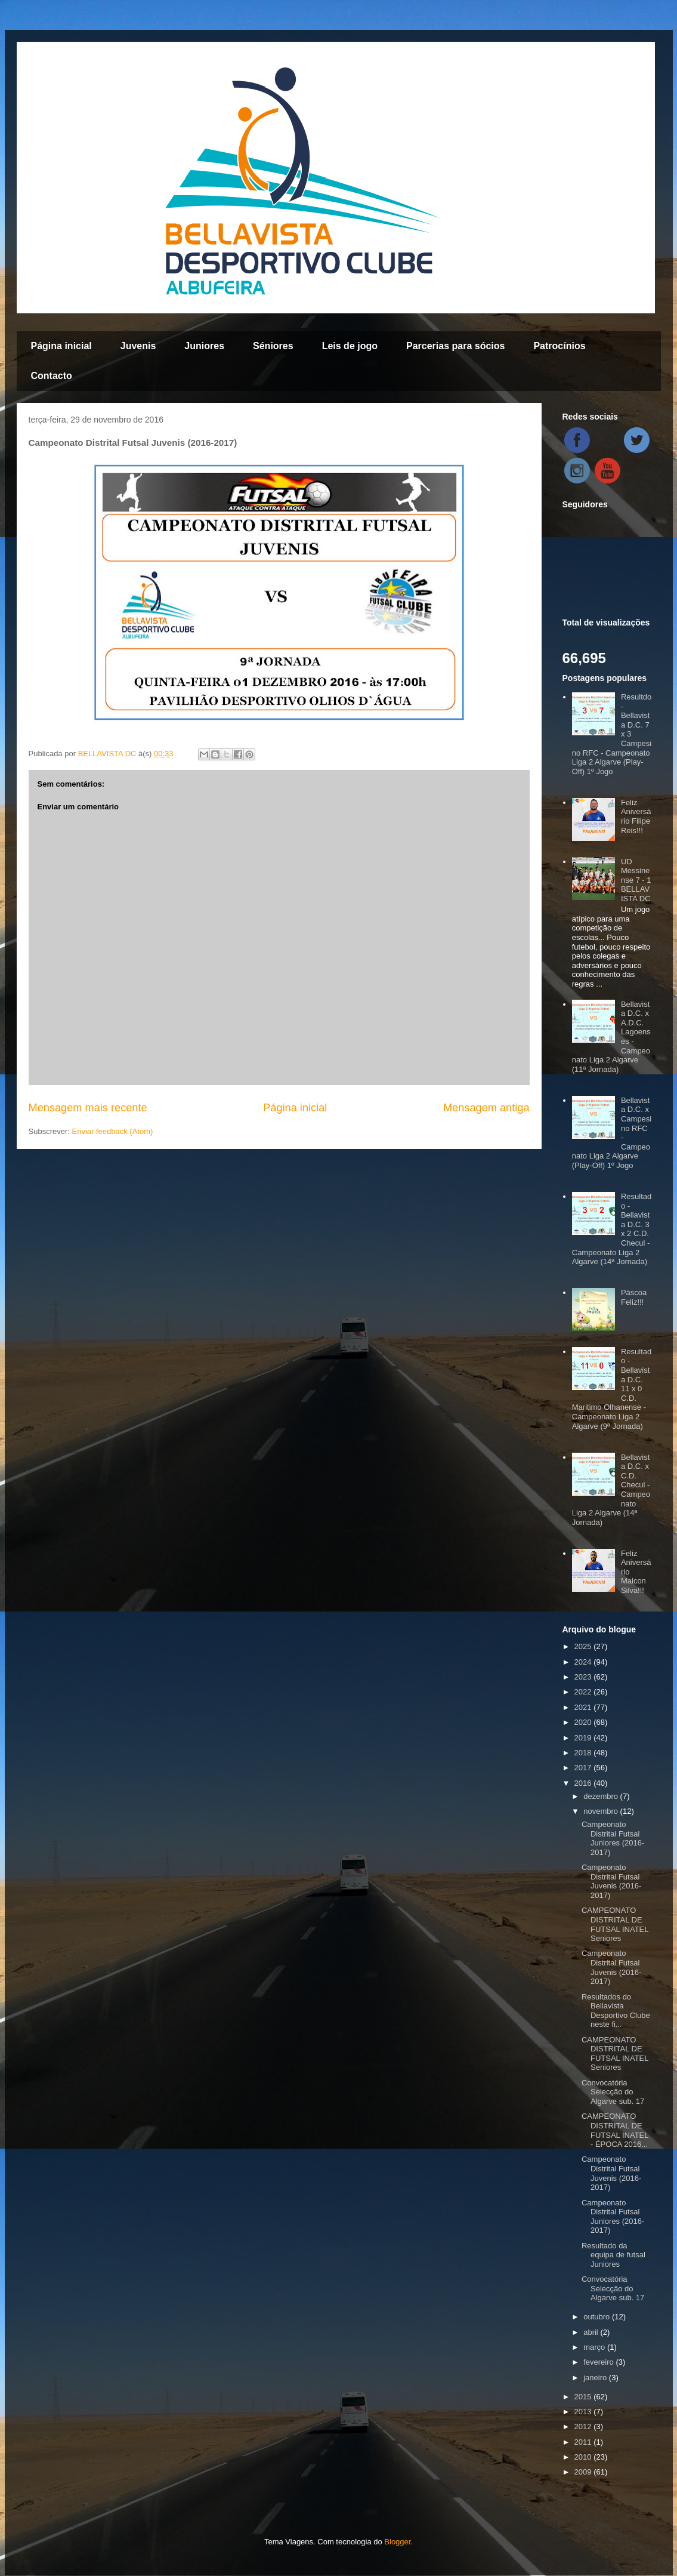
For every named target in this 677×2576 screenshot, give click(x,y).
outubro (597, 2316)
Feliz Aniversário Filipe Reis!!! (636, 816)
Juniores (204, 346)
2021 (584, 1707)
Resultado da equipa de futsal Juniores (613, 2255)
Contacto (51, 376)
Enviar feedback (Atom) (112, 1131)
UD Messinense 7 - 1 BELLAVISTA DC (636, 880)
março (595, 2347)
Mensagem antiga (486, 1108)
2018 (584, 1752)
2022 (584, 1691)
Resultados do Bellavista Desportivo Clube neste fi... (616, 2010)
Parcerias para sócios (455, 346)
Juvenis (138, 346)
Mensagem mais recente (88, 1108)
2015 (584, 2396)
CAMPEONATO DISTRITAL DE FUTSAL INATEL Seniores (615, 1924)
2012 (584, 2426)
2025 (584, 1646)
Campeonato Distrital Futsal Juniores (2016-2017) (613, 1838)
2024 (584, 1661)
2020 (584, 1722)
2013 (584, 2411)
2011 (584, 2442)
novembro (601, 1811)
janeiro (596, 2377)
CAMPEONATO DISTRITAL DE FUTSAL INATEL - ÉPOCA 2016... (615, 2130)
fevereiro (599, 2362)
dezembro (601, 1796)
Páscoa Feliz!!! (634, 1297)
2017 (584, 1767)
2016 (584, 1783)
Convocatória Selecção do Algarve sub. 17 (613, 2092)
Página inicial (61, 346)
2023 (584, 1676)
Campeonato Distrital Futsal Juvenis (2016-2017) (611, 1881)
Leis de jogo (350, 346)
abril (591, 2332)
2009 (584, 2471)
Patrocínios (559, 346)
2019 (584, 1737)
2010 (584, 2456)
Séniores (273, 346)
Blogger (397, 2541)
